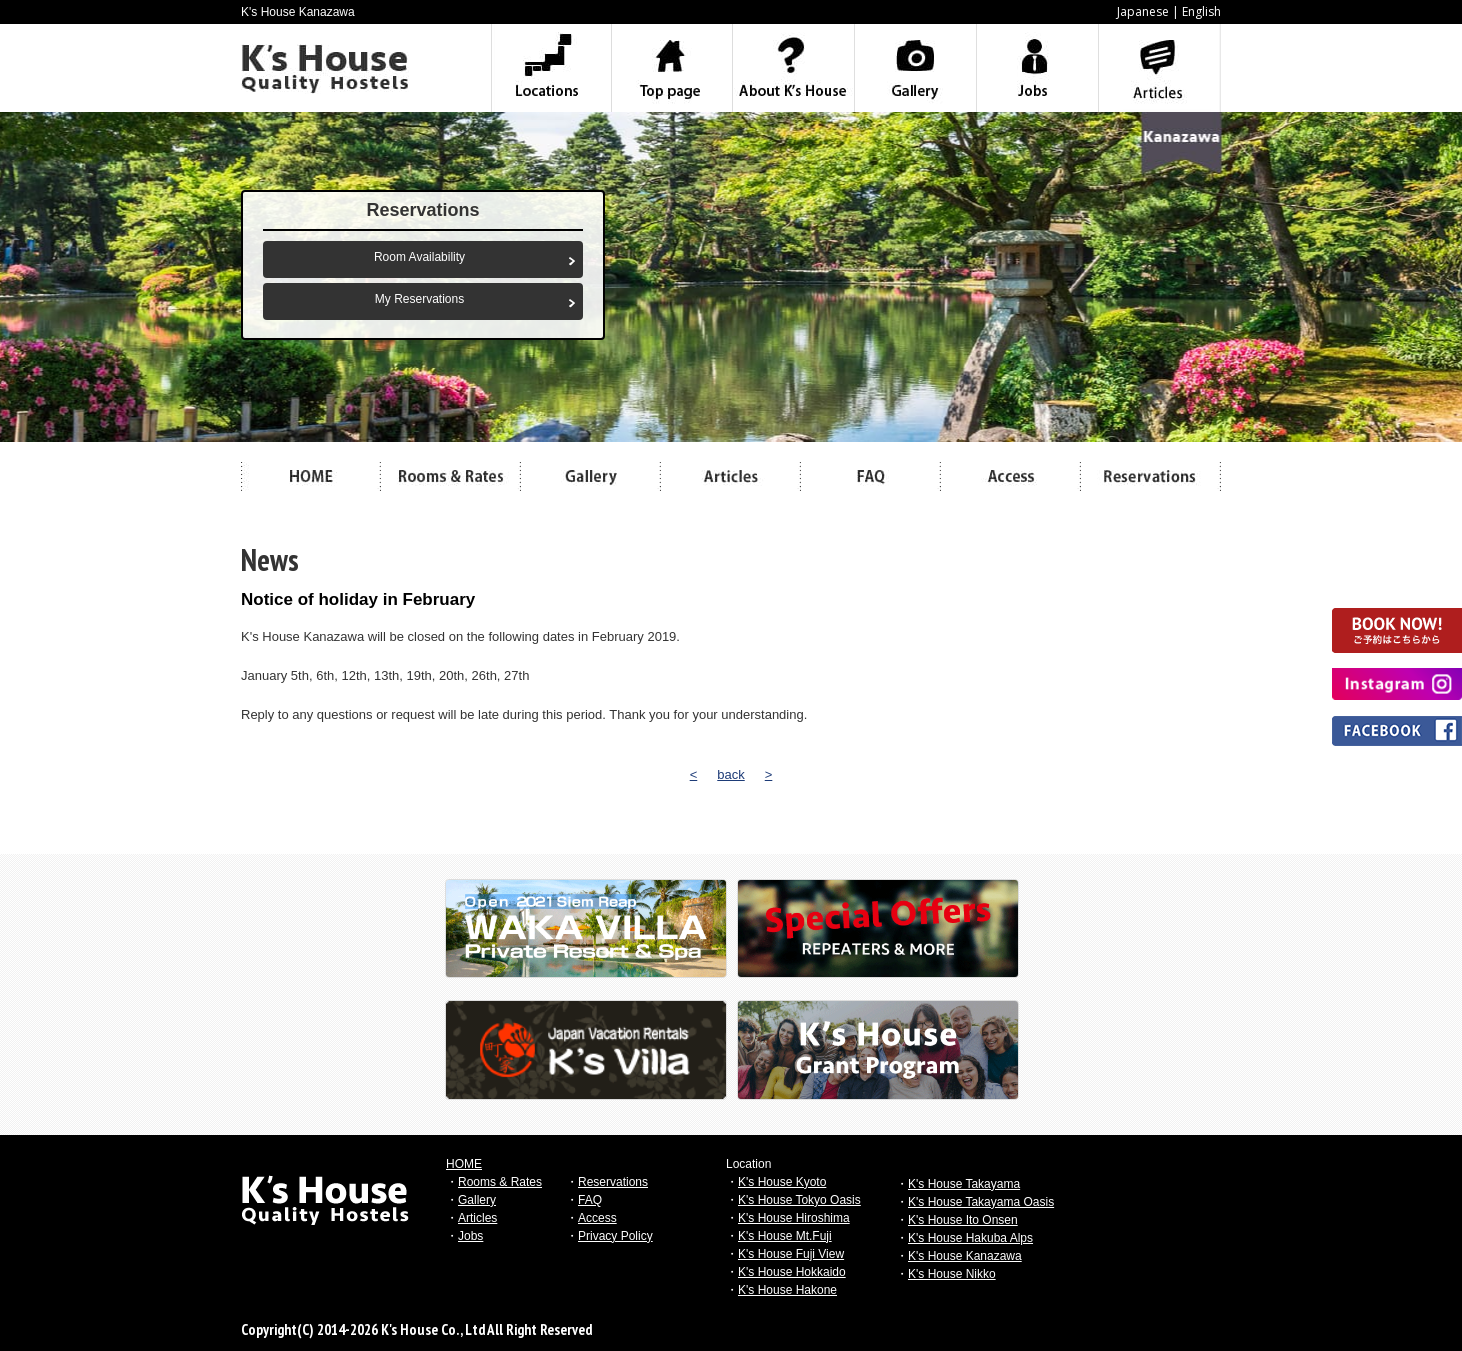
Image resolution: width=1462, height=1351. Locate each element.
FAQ (590, 1200)
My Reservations (419, 299)
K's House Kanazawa (965, 1256)
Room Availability (419, 257)
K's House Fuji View (791, 1254)
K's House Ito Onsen (963, 1220)
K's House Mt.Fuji (785, 1236)
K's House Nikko (952, 1274)
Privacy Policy (615, 1236)
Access (597, 1218)
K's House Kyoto (782, 1182)
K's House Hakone (787, 1290)
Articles (477, 1218)
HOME (464, 1164)
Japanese (1143, 11)
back (730, 774)
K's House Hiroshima (794, 1218)
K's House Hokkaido (792, 1272)
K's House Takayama (964, 1184)
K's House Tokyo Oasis (799, 1200)
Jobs (470, 1236)
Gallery (477, 1200)
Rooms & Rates (500, 1182)
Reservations (613, 1182)
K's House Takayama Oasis (981, 1202)
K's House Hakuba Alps (970, 1238)
